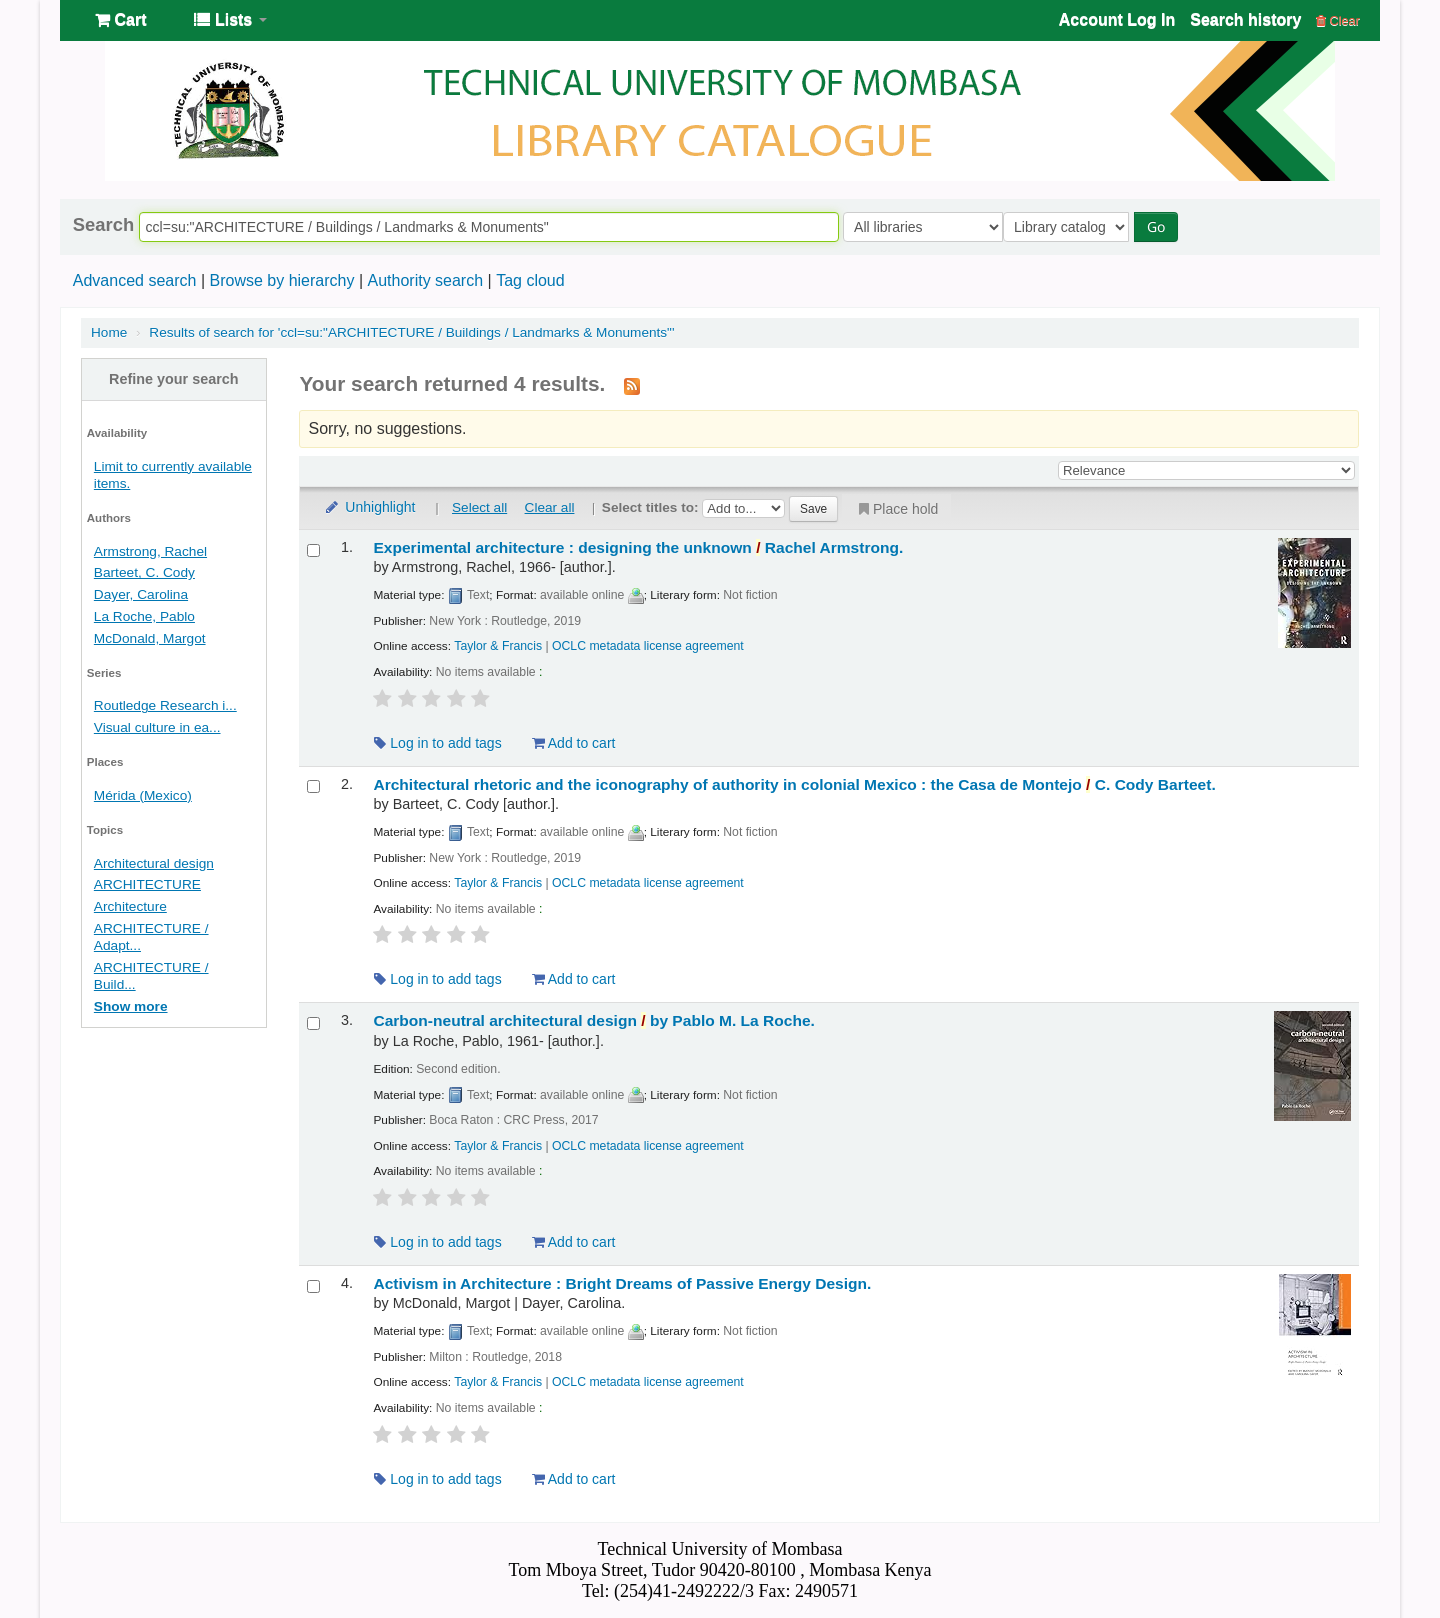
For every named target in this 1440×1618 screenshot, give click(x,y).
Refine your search (174, 379)
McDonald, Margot (150, 638)
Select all (479, 507)
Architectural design (154, 863)
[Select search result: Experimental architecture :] (313, 550)
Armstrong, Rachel (150, 551)
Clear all (550, 507)
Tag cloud (530, 280)
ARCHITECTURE (147, 884)
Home (109, 332)
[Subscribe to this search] (632, 385)
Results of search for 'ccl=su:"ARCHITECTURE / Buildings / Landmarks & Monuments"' (411, 332)
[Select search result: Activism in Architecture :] (313, 1286)
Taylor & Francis (498, 646)
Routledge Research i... (165, 705)
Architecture (130, 906)
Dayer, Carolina (141, 594)
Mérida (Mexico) (143, 795)
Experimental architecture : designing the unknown (638, 547)
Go (1161, 226)
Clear (1338, 20)
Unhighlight (369, 507)
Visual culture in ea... (157, 727)
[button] (120, 20)
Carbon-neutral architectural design (593, 1020)
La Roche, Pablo (144, 616)
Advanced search (135, 280)
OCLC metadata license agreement (648, 646)
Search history (1245, 19)
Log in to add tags (437, 743)
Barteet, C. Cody (144, 572)
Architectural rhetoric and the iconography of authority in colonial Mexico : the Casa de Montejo (794, 784)
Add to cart (574, 743)
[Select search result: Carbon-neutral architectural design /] (313, 1023)
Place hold (896, 509)
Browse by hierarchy (281, 280)
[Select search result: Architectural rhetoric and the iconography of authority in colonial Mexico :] (313, 786)
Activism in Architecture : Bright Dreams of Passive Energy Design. (622, 1283)
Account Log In (1117, 19)
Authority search (425, 280)
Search (103, 225)
